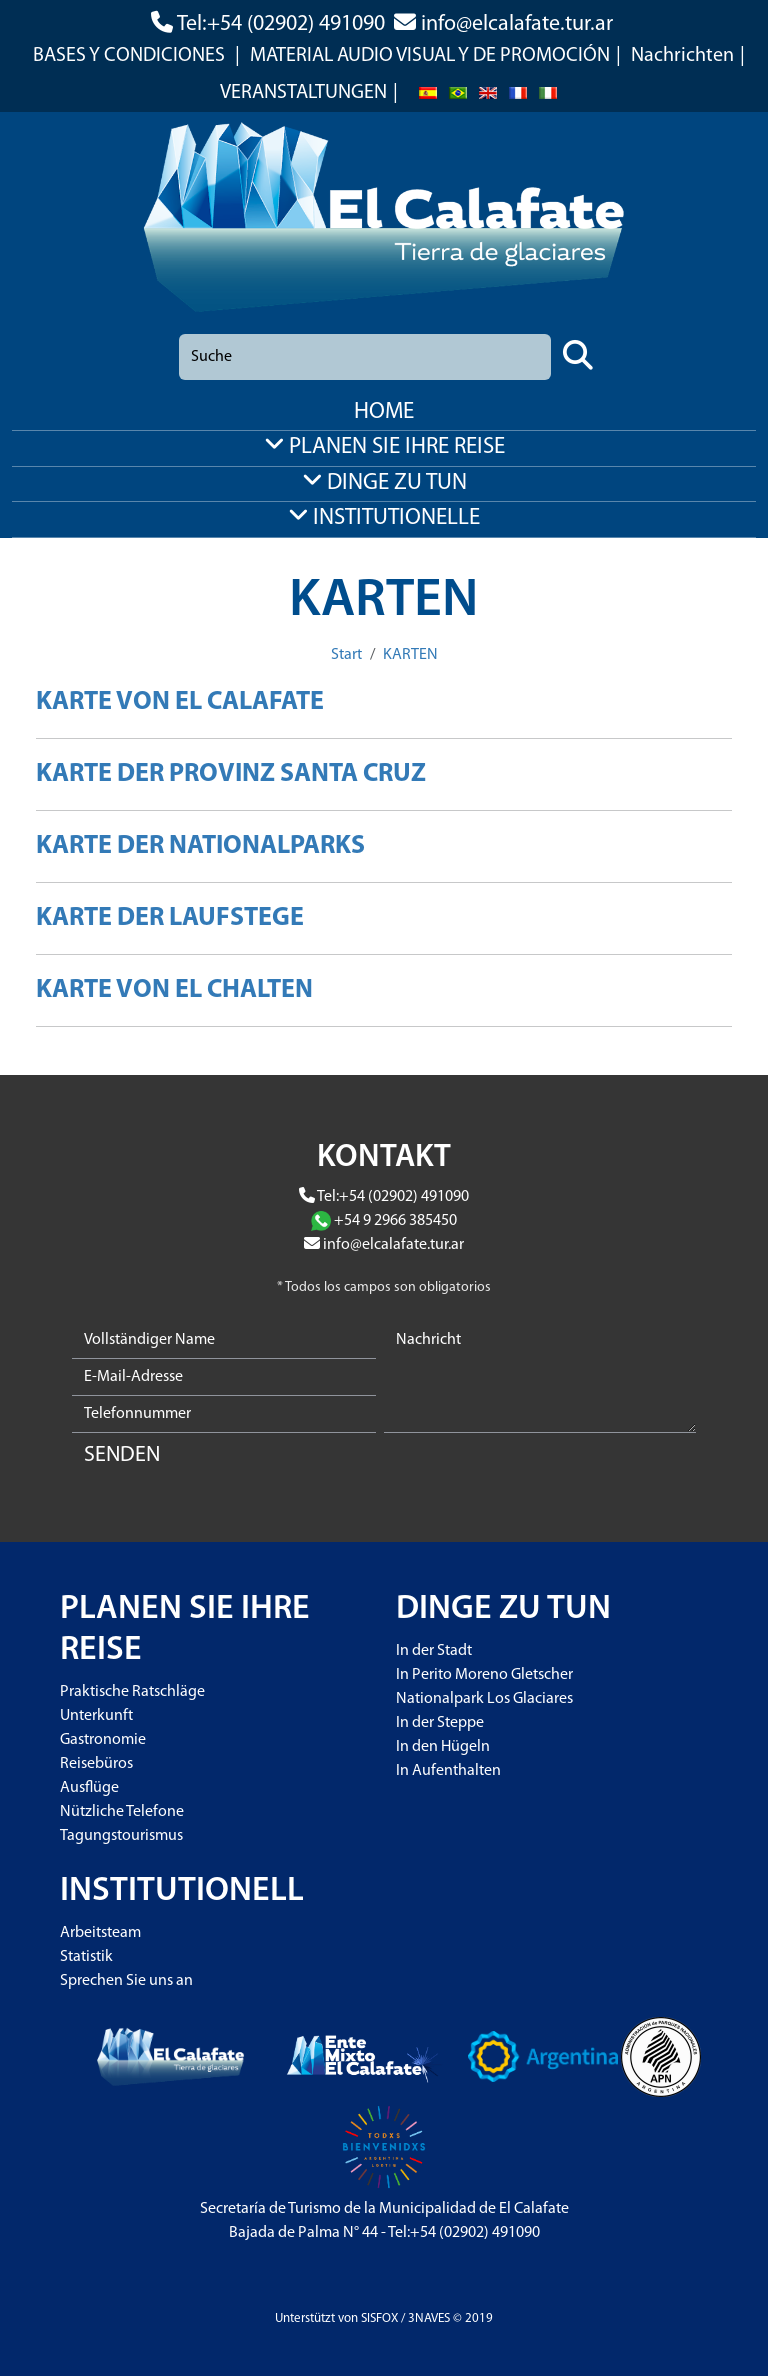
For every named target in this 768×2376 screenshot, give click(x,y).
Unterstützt (305, 2318)
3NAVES (429, 2318)
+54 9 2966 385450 (395, 1221)
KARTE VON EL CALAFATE (180, 702)
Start (346, 655)
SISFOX (379, 2318)
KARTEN (410, 655)
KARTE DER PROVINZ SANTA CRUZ (231, 774)
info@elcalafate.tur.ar (517, 24)
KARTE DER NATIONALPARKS (200, 846)
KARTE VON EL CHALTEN (174, 990)
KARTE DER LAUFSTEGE (170, 918)
